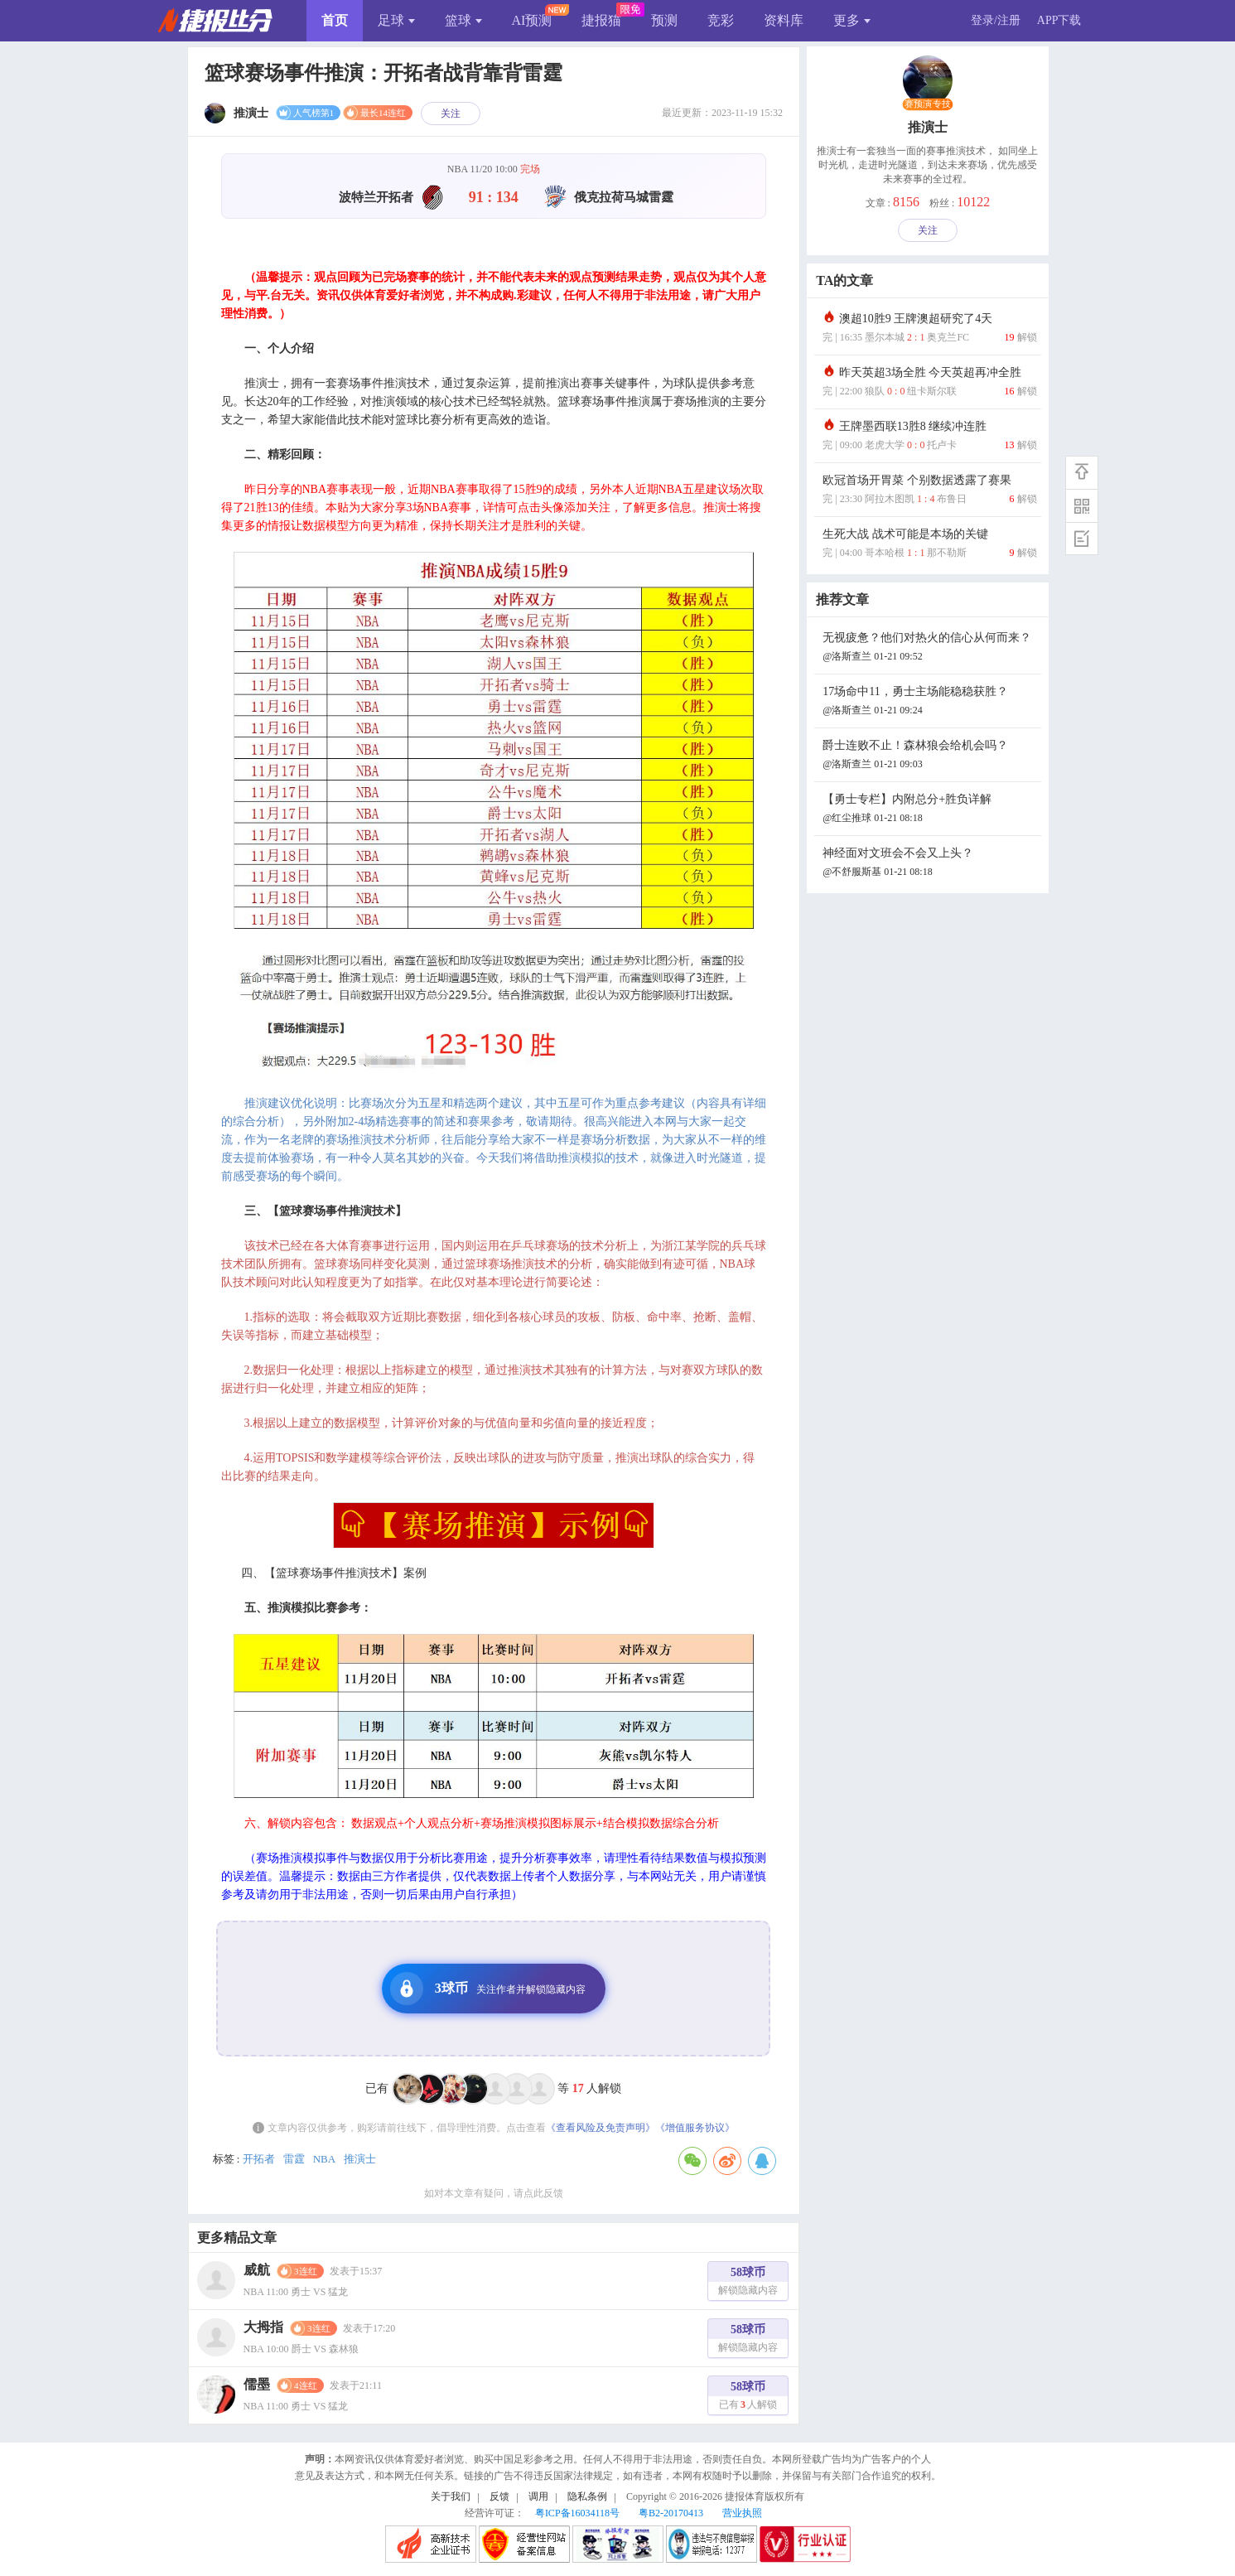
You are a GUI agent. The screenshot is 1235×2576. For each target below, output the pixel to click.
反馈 (499, 2496)
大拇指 (263, 2327)
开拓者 (259, 2159)
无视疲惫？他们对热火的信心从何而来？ (929, 648)
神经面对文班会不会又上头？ (929, 864)
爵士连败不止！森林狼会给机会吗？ (929, 756)
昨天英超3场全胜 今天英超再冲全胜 (929, 383)
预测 (664, 20)
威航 (257, 2270)
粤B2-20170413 (671, 2513)
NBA (324, 2159)
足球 (396, 20)
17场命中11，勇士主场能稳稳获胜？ (929, 702)
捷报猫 (601, 20)
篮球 (463, 20)
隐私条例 (587, 2496)
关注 (451, 113)
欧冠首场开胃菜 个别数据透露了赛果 (929, 491)
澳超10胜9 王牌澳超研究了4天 (929, 329)
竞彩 (720, 20)
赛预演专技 (928, 104)
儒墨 (257, 2384)
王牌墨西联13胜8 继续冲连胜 (929, 437)
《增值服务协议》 (695, 2128)
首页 (334, 20)
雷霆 (294, 2159)
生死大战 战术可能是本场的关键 (929, 545)
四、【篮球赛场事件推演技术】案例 (334, 1573)
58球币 (748, 2283)
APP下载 (1059, 20)
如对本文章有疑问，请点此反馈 (493, 2193)
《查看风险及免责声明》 (600, 2128)
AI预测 (532, 20)
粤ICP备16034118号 (577, 2513)
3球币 (488, 1988)
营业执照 (742, 2513)
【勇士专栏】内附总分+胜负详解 (929, 810)
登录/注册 (995, 20)
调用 (538, 2496)
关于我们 (450, 2496)
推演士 (360, 2159)
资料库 (783, 20)
